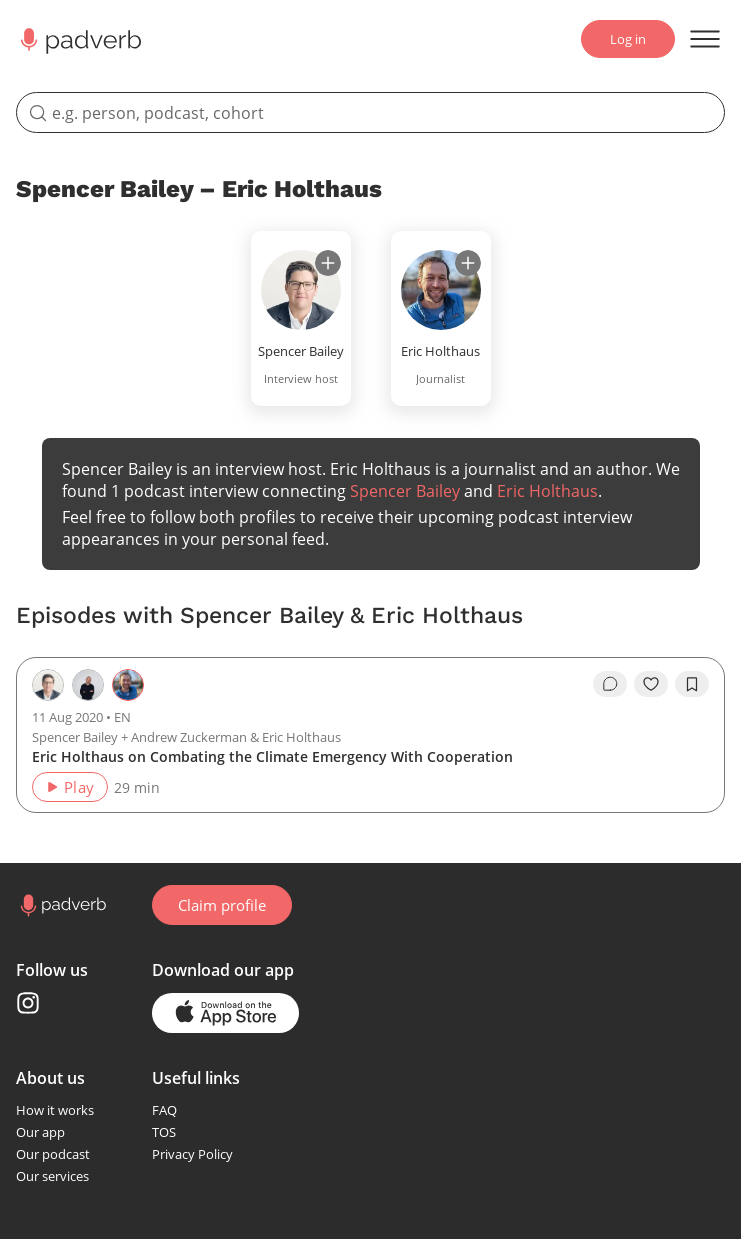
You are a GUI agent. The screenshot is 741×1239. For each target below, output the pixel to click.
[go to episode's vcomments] (610, 684)
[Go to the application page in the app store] (225, 1013)
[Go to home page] (61, 905)
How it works (55, 1110)
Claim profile (222, 905)
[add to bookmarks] (692, 684)
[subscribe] (328, 263)
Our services (52, 1176)
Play (69, 787)
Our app (40, 1132)
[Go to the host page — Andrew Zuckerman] (88, 685)
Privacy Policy (192, 1154)
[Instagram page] (28, 1003)
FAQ (164, 1110)
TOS (164, 1132)
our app (264, 970)
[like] (651, 684)
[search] (370, 112)
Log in (628, 39)
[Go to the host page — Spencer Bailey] (48, 685)
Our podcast (53, 1154)
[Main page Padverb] (79, 39)
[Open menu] (705, 39)
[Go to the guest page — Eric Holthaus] (128, 685)
